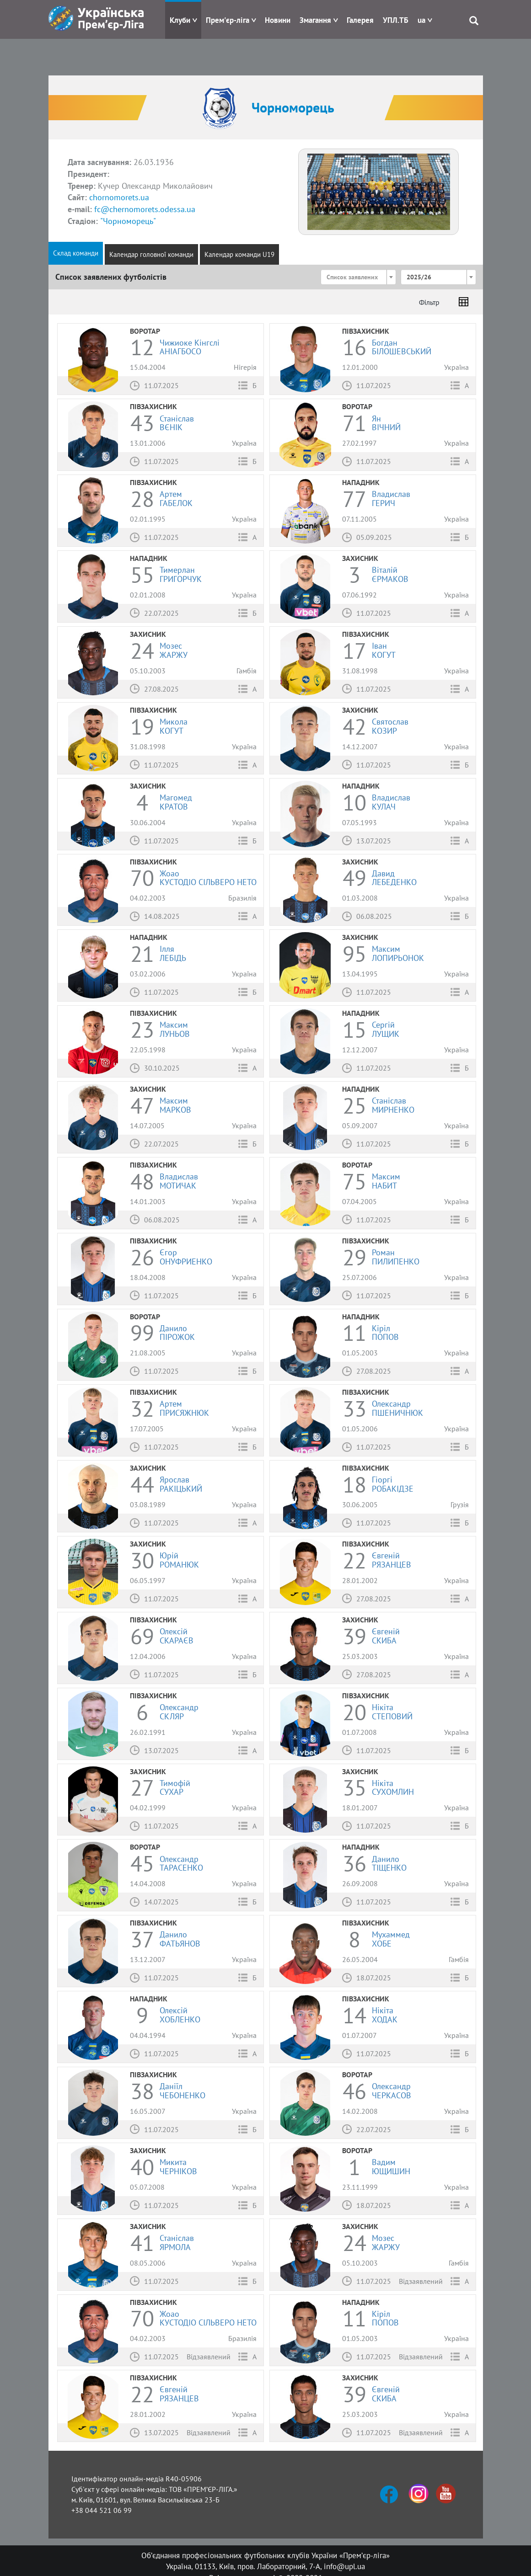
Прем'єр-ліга (227, 20)
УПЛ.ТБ (395, 20)
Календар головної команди (151, 254)
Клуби (180, 20)
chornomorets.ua (119, 197)
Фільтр (429, 302)
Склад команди (75, 253)
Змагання (315, 20)
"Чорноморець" (128, 221)
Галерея (360, 20)
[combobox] (358, 277)
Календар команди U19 (239, 254)
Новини (277, 20)
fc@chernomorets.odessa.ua (144, 209)
